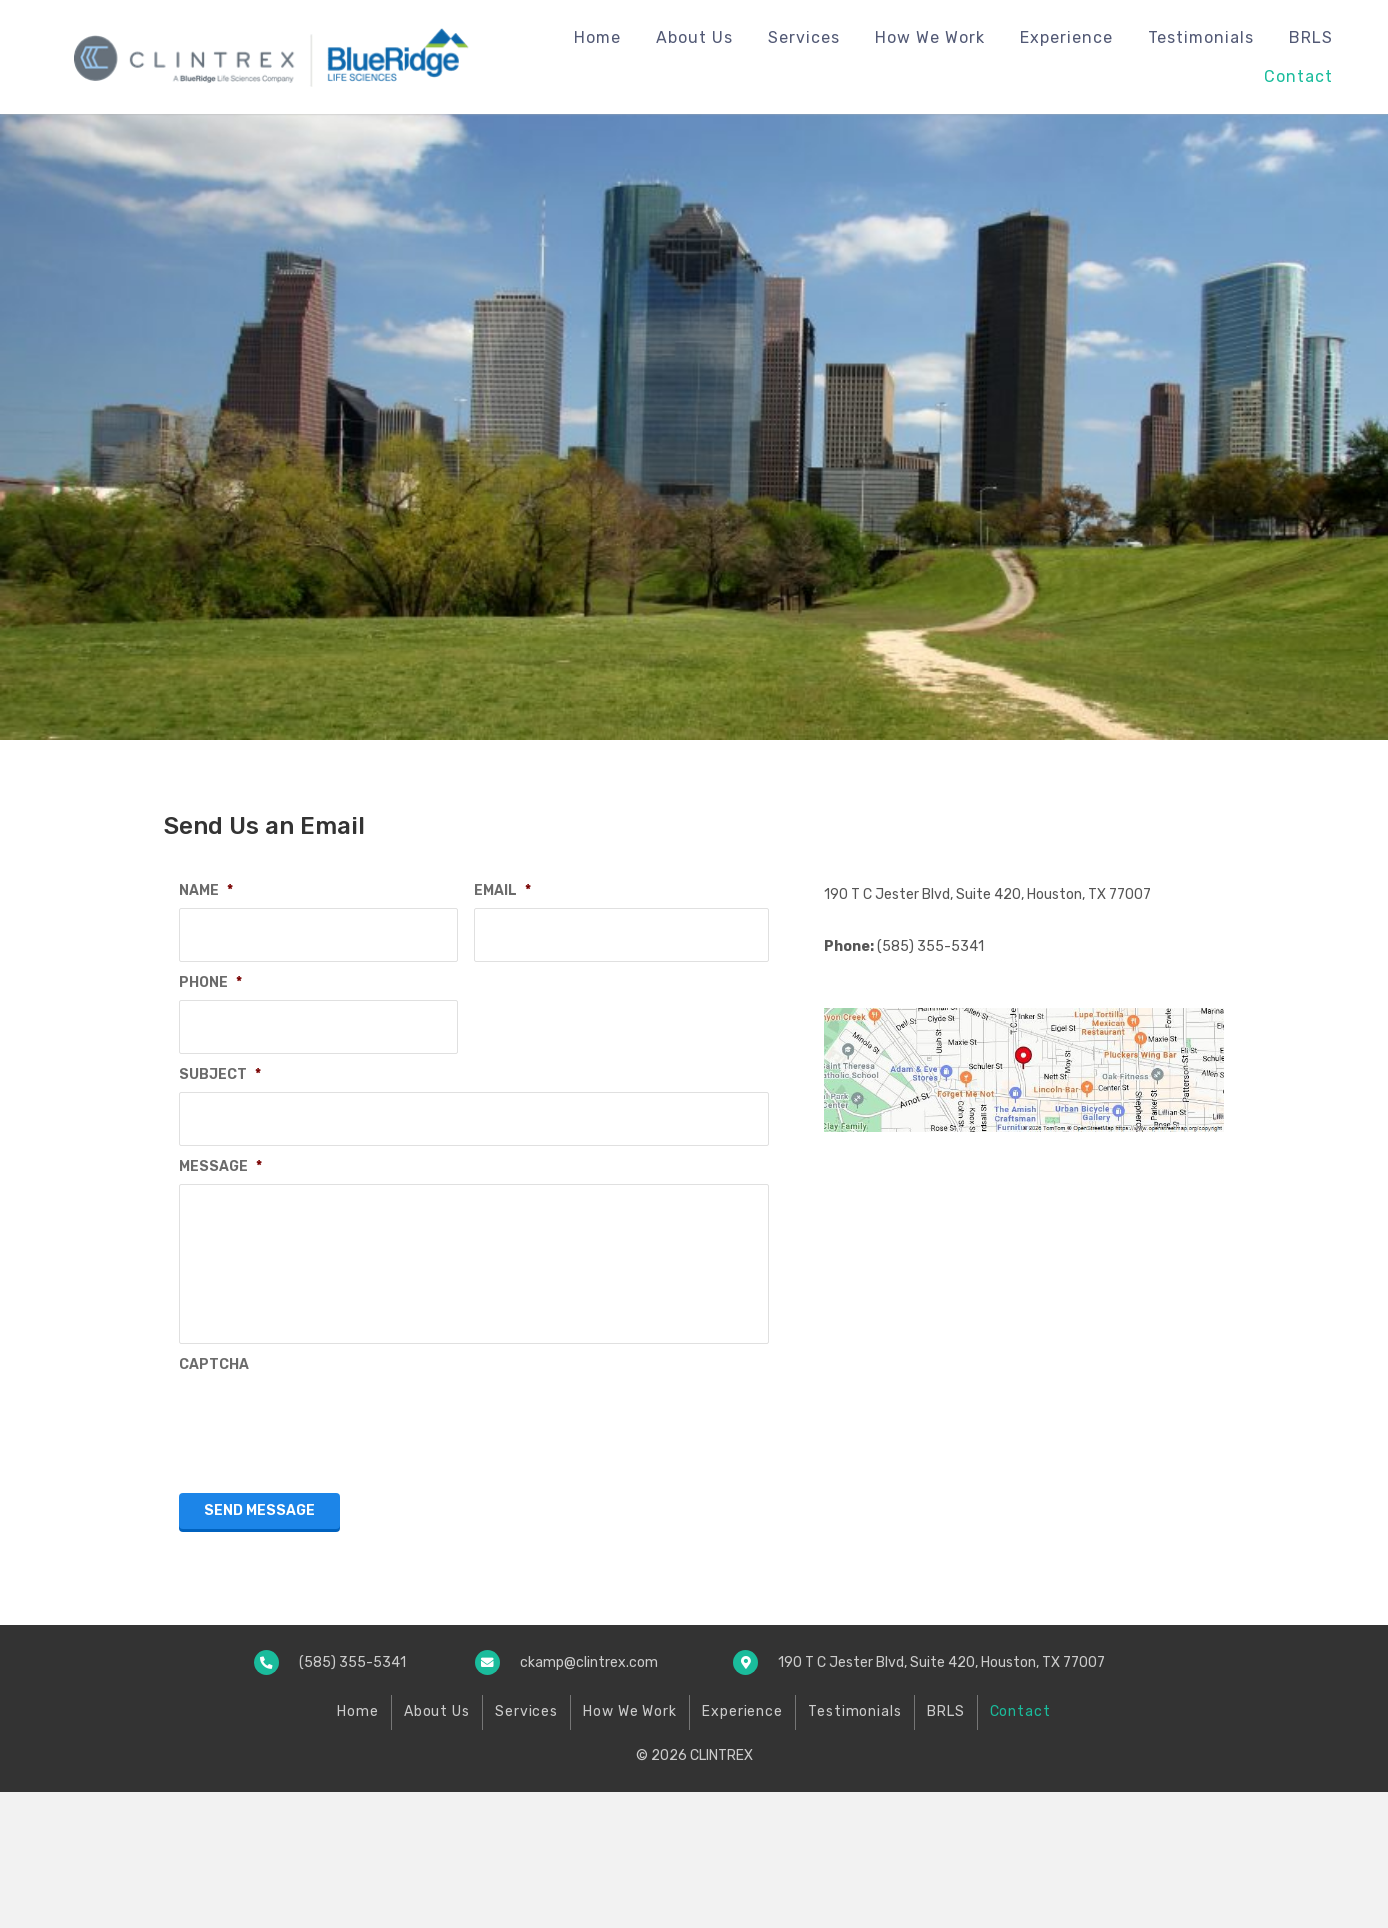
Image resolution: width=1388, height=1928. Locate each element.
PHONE (210, 974)
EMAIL (502, 890)
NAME (206, 890)
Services (526, 1847)
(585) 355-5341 (930, 946)
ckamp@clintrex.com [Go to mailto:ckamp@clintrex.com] (589, 1798)
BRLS (946, 1847)
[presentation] (331, 1558)
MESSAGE (220, 1142)
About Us (437, 1847)
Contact (1020, 1847)
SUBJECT (220, 1058)
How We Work (630, 1847)
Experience (742, 1847)
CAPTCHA (214, 1500)
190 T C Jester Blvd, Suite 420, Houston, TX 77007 (987, 894)
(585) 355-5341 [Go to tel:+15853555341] (352, 1798)
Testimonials (855, 1847)
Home (358, 1847)
